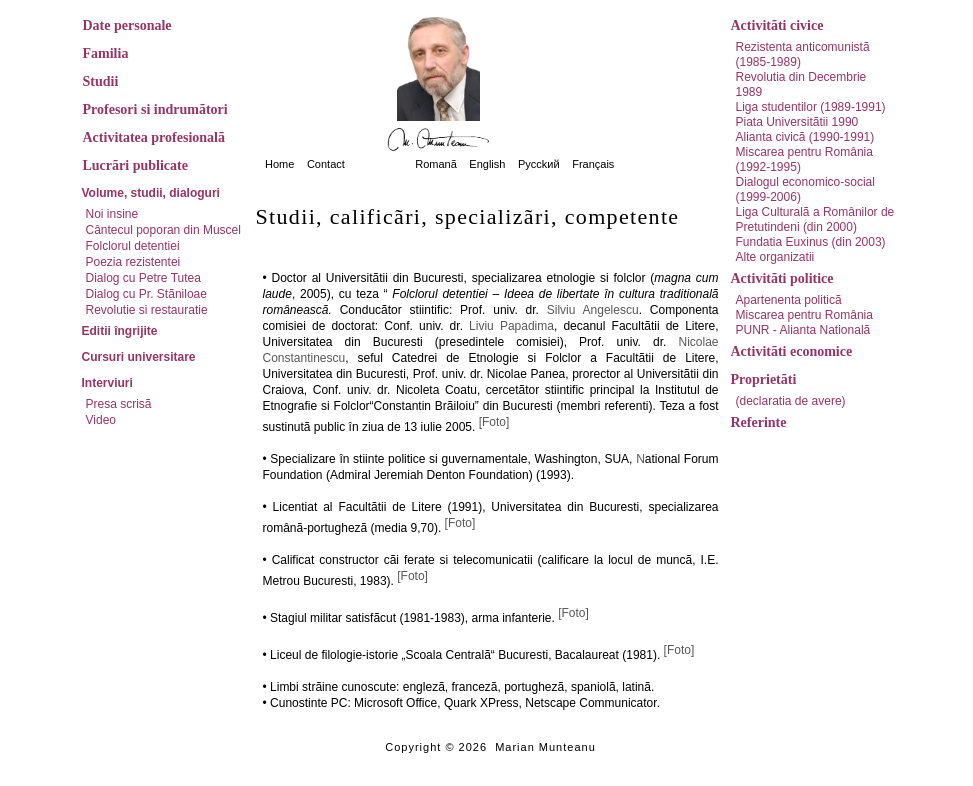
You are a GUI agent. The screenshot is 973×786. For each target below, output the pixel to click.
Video (101, 420)
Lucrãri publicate (135, 165)
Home (279, 164)
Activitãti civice (777, 25)
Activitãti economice (792, 351)
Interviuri (107, 383)
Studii (101, 81)
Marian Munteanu (545, 747)
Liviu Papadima (511, 326)
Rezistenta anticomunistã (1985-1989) (803, 54)
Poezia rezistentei (133, 262)
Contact (326, 164)
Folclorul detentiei (133, 246)
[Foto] (494, 422)
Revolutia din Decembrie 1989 (801, 84)
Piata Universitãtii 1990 (797, 122)
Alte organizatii (775, 257)
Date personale (127, 25)
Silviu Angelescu (593, 310)
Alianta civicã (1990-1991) (805, 137)
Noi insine (112, 214)
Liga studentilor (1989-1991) (811, 107)
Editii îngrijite (120, 331)
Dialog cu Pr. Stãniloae (146, 294)
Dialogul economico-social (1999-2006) (805, 189)
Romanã (436, 164)
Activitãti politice (782, 278)
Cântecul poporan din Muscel (163, 230)
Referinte (759, 422)
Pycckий (539, 164)
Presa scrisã (119, 404)
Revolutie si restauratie (147, 310)
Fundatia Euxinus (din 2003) (811, 242)
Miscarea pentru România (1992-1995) (804, 159)
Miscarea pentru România (804, 315)
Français (593, 164)
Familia (106, 53)
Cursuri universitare (139, 357)
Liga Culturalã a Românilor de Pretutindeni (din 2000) (815, 219)
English (487, 164)
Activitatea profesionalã (154, 137)
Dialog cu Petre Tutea (143, 278)
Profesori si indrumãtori (155, 109)
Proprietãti (764, 379)
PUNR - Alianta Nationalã (803, 330)
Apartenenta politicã (789, 300)
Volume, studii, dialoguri (151, 193)
